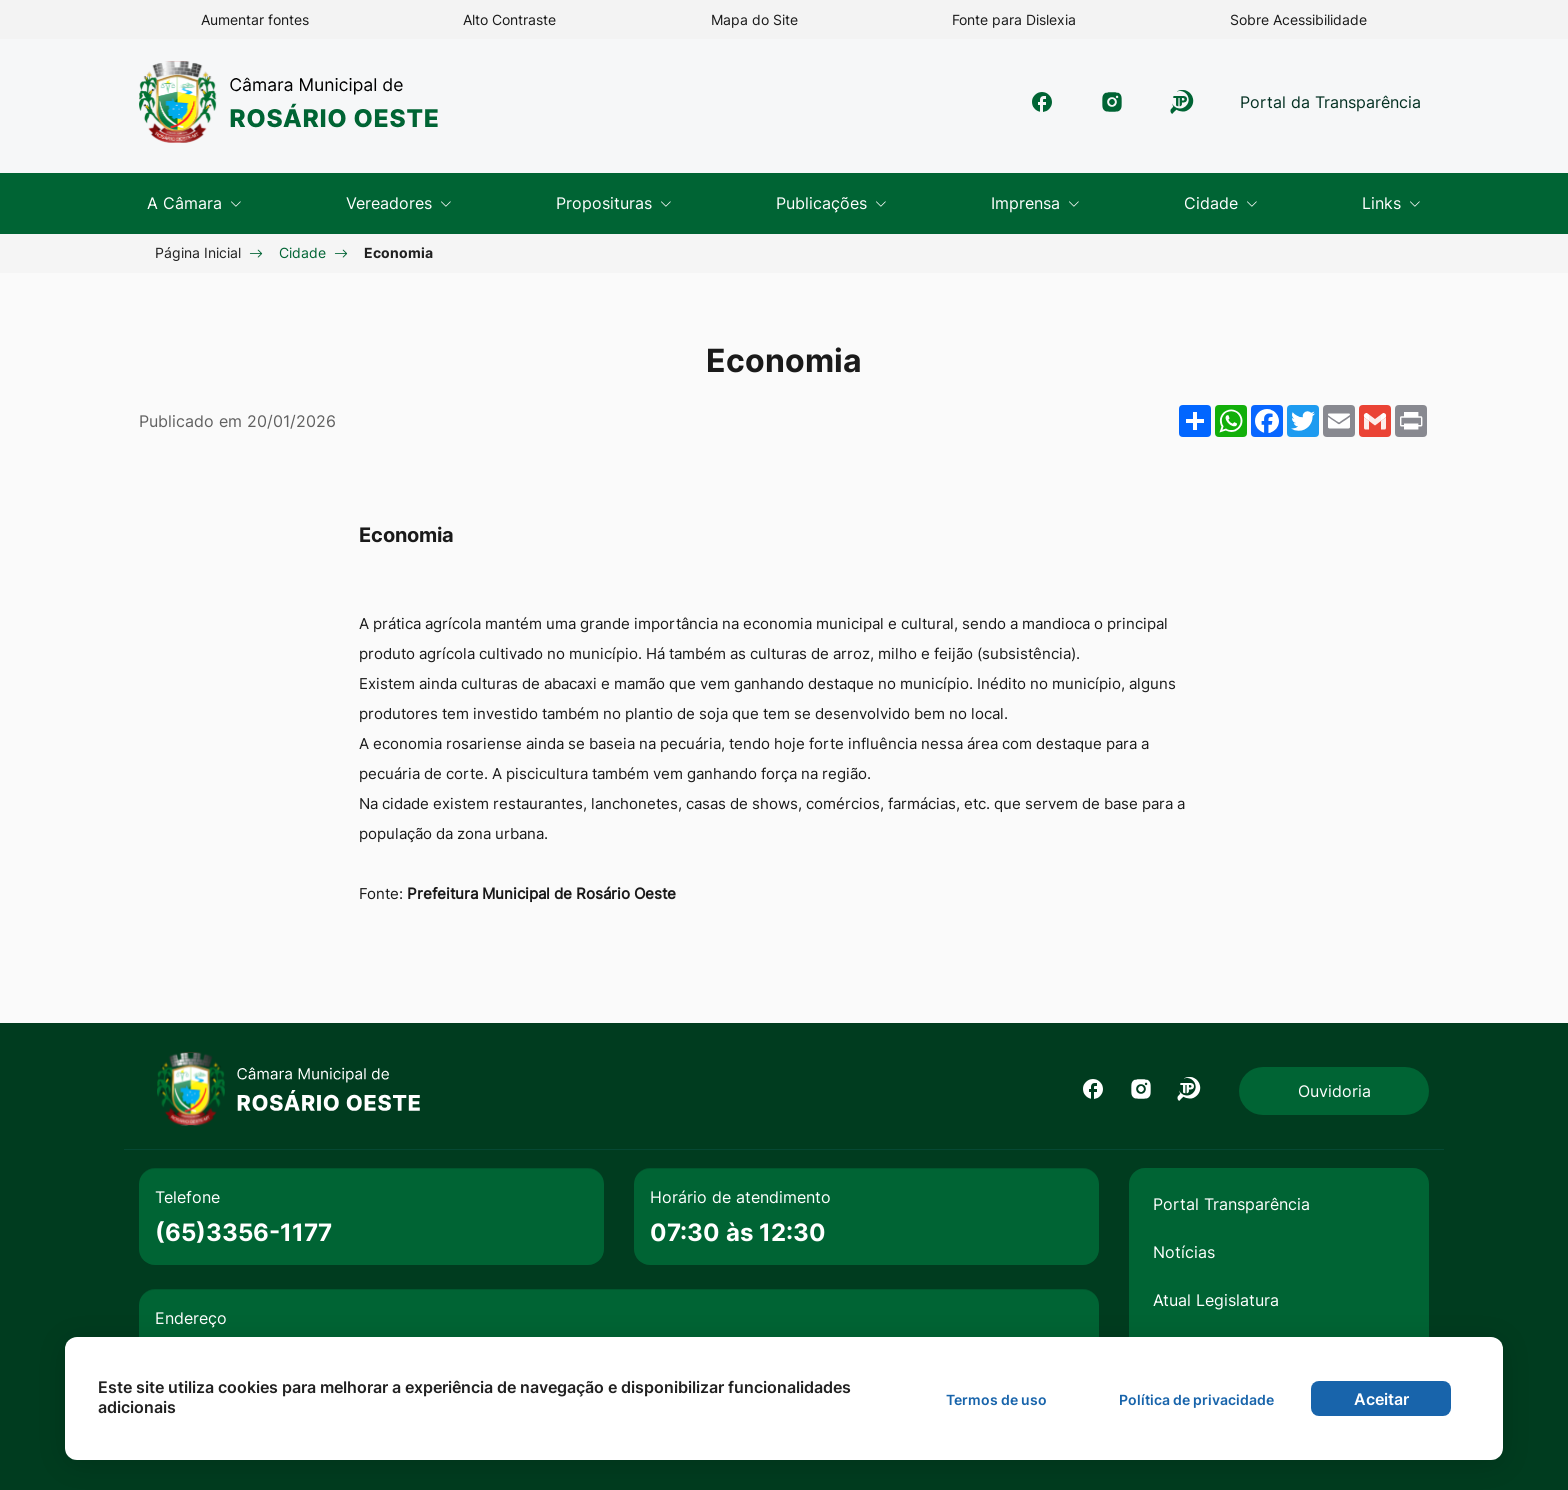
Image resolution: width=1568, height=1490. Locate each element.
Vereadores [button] (391, 203)
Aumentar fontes (255, 19)
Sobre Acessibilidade (1298, 19)
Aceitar (1381, 1399)
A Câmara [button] (187, 203)
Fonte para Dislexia (1014, 19)
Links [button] (1384, 203)
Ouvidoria (1334, 1091)
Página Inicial (198, 252)
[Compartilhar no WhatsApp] (1231, 421)
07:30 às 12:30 (738, 1232)
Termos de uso (996, 1399)
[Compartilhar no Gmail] (1375, 421)
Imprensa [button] (1028, 203)
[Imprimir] (1411, 421)
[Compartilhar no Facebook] (1267, 421)
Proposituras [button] (606, 203)
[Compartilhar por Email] (1339, 421)
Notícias (1184, 1252)
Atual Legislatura (1216, 1300)
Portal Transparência (1231, 1204)
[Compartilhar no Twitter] (1303, 421)
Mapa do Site (754, 19)
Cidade (302, 252)
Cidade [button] (1213, 203)
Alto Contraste (509, 19)
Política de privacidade (1196, 1399)
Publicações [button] (824, 203)
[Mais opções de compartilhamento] (1195, 421)
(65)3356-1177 (243, 1232)
